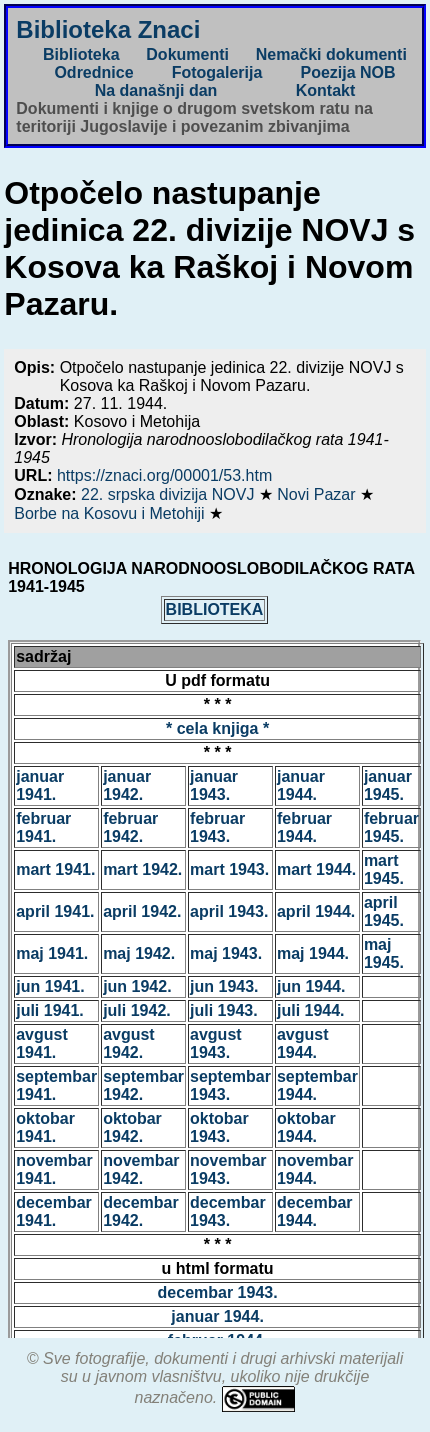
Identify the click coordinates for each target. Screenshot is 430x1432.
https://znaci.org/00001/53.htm (164, 475)
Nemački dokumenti (331, 54)
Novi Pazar (318, 494)
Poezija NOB (347, 72)
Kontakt (326, 90)
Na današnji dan (156, 90)
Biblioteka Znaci (108, 29)
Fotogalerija (217, 72)
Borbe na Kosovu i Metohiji (111, 513)
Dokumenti (187, 54)
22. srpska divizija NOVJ (170, 494)
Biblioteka (81, 54)
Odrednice (93, 72)
